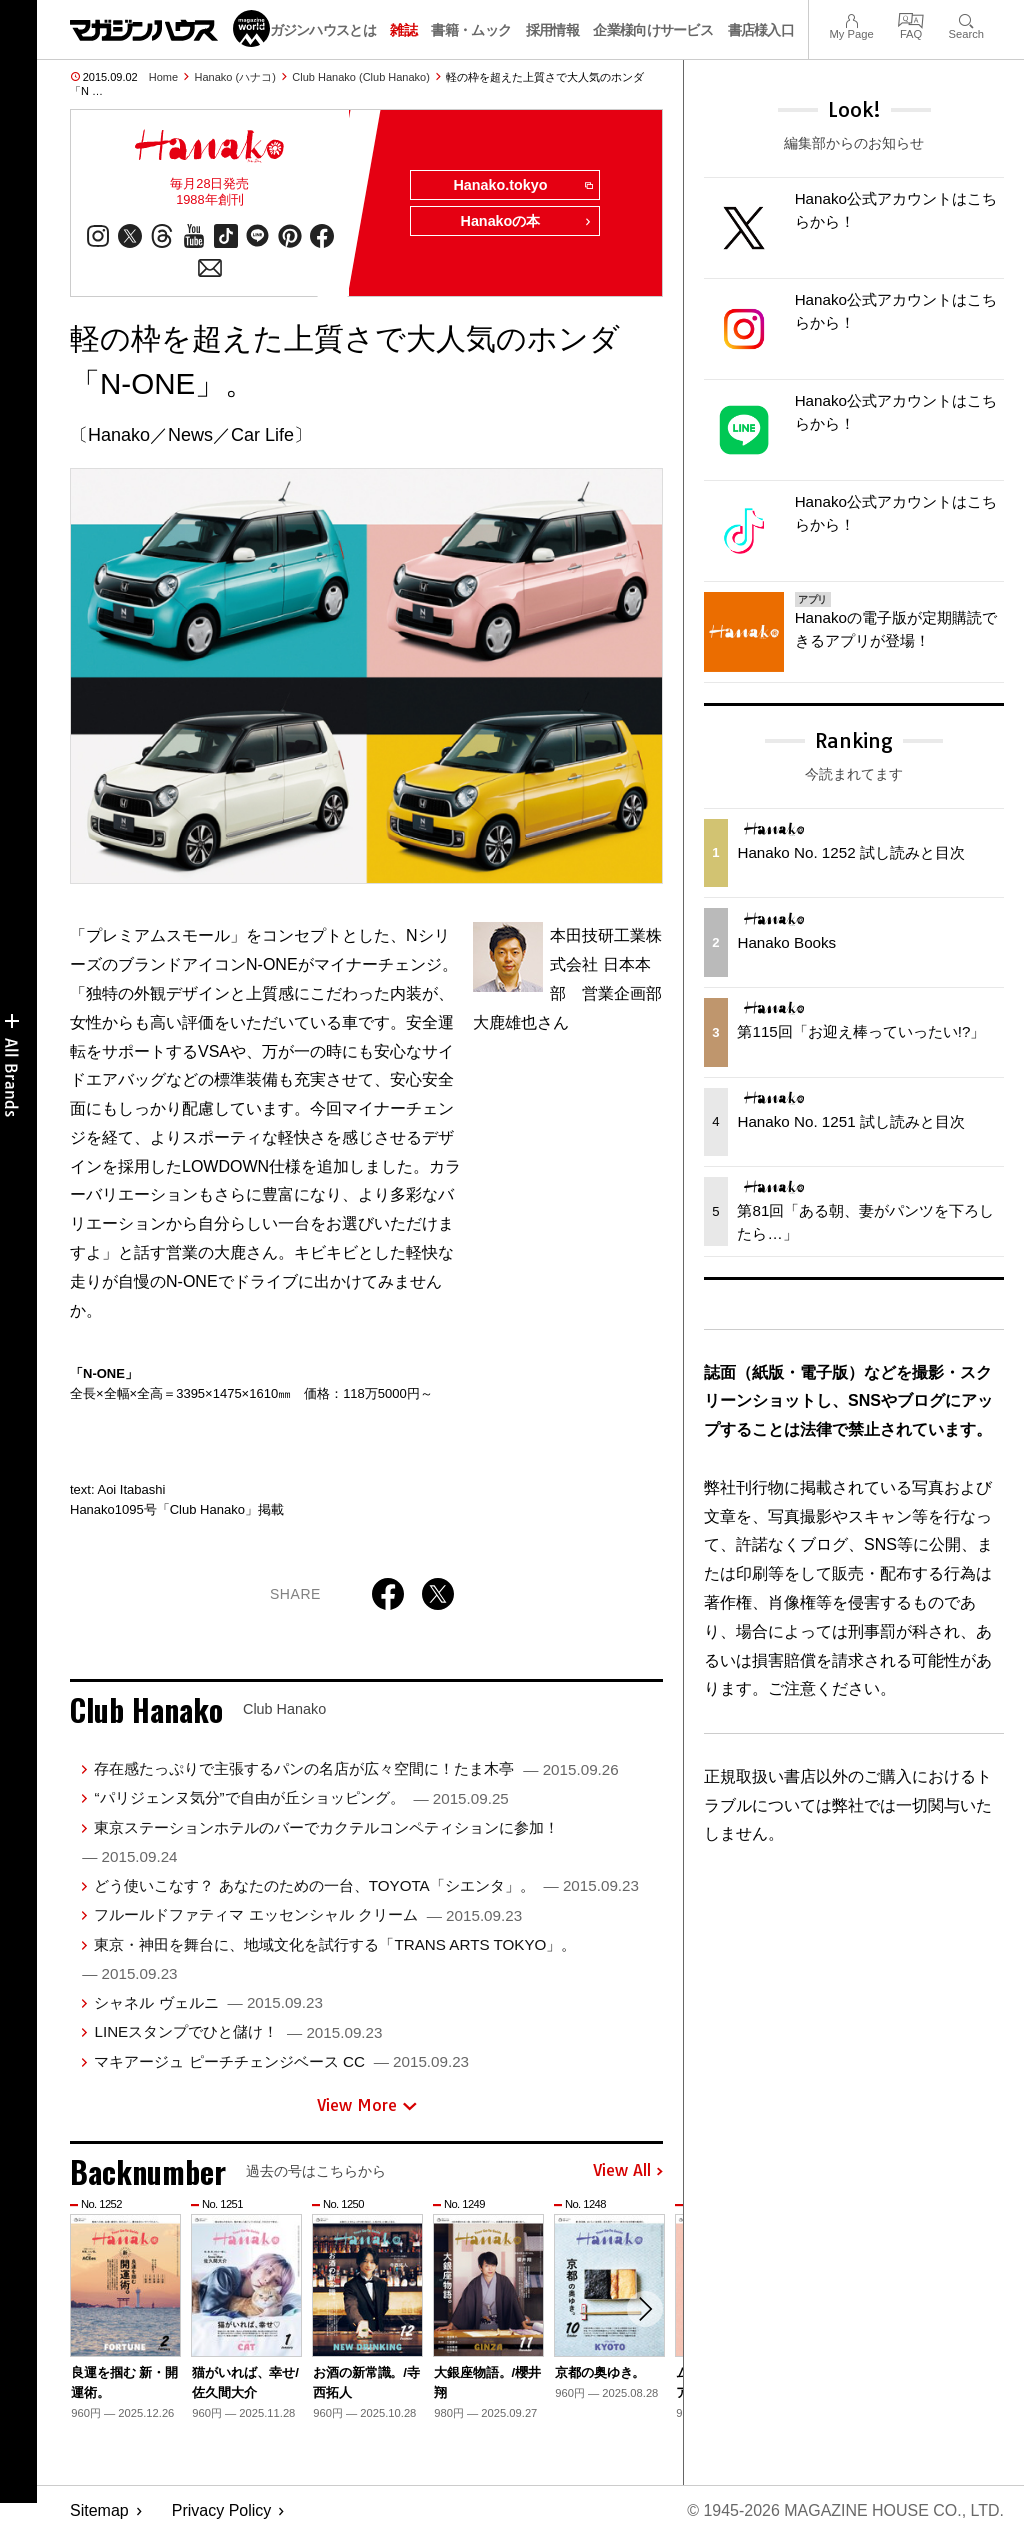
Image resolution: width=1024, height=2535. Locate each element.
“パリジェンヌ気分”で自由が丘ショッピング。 (301, 1797)
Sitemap (99, 2510)
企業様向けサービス (653, 30)
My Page (851, 18)
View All (628, 2172)
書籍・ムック (471, 30)
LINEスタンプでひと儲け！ (238, 2031)
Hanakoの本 (526, 222)
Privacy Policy (222, 2510)
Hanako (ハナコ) (235, 77)
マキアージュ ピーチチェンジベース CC (281, 2061)
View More (367, 2105)
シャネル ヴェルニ (208, 2002)
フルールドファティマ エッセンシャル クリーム (308, 1914)
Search (966, 18)
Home (163, 77)
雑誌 (403, 30)
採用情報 (552, 30)
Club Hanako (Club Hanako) (361, 77)
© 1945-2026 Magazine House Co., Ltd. (845, 2510)
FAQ (911, 18)
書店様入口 (761, 30)
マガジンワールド (170, 28)
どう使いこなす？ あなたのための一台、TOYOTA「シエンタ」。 (366, 1885)
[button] (645, 2309)
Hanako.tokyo (522, 186)
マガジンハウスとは (316, 30)
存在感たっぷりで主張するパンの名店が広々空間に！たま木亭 (356, 1768)
